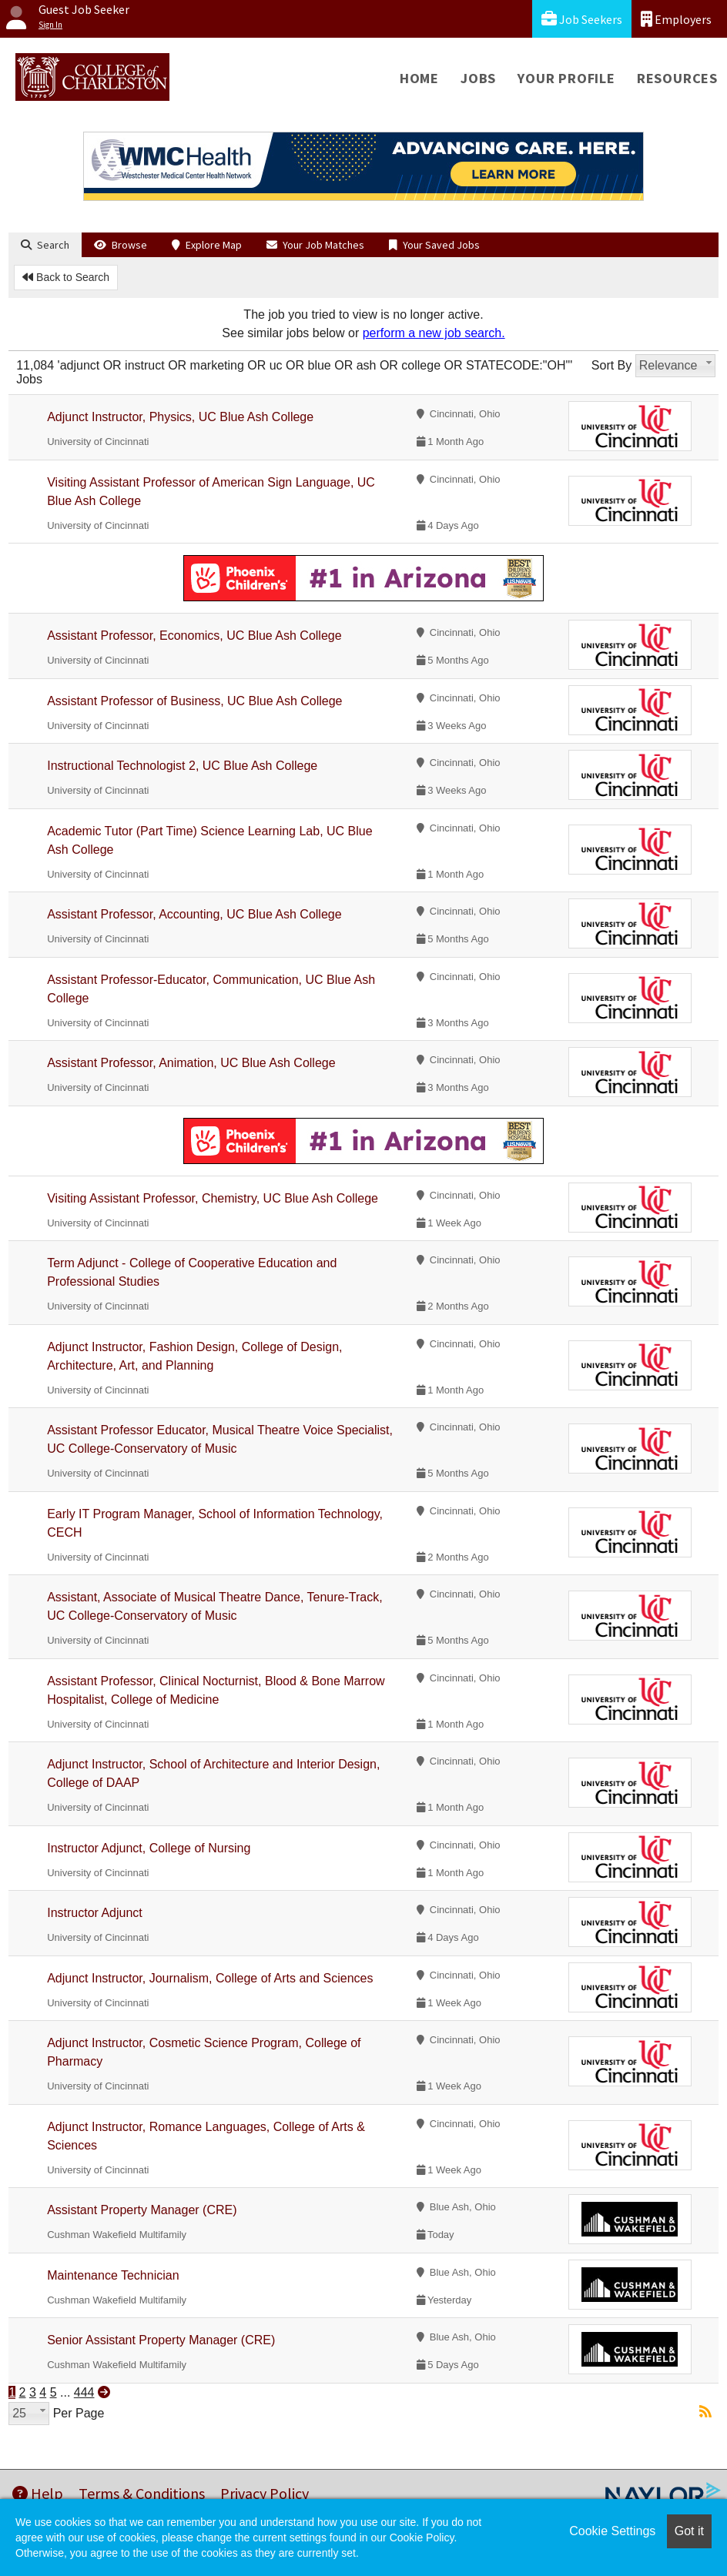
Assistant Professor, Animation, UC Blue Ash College (191, 1062)
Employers (676, 18)
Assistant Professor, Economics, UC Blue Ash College (194, 635)
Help (37, 2493)
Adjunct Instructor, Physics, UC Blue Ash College (180, 416)
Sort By (611, 365)
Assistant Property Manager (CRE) (141, 2209)
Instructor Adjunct (94, 1912)
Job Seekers (581, 18)
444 (84, 2392)
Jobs (478, 78)
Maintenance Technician (113, 2275)
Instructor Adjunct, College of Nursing (148, 1848)
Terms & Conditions (142, 2493)
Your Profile (566, 78)
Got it (689, 2531)
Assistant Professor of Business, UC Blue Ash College (194, 701)
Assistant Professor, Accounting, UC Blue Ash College (194, 914)
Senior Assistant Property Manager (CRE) (161, 2340)
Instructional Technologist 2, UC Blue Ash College (182, 765)
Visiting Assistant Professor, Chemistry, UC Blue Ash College (212, 1198)
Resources (677, 78)
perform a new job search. (434, 333)
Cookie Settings (612, 2531)
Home (419, 78)
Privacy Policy (264, 2493)
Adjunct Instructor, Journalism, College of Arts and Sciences (210, 1978)
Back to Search (65, 277)
